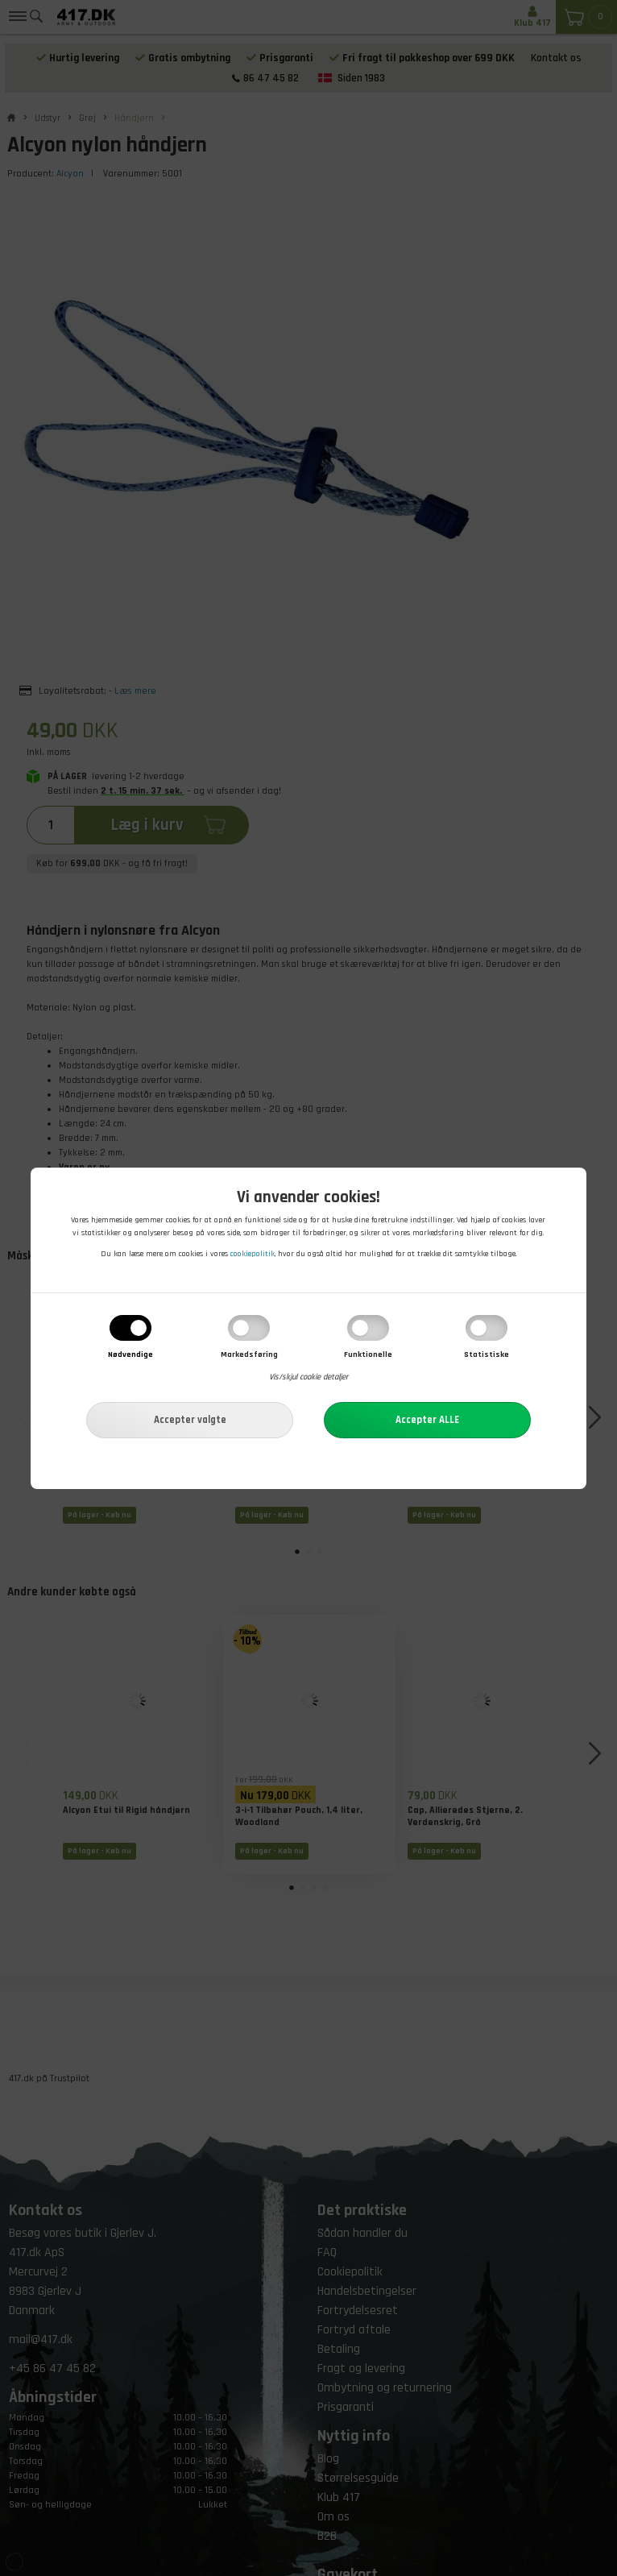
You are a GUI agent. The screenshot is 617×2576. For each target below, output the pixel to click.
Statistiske (486, 1355)
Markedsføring (249, 1355)
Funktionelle (368, 1355)
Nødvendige (130, 1355)
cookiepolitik (252, 1254)
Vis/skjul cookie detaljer (308, 1377)
